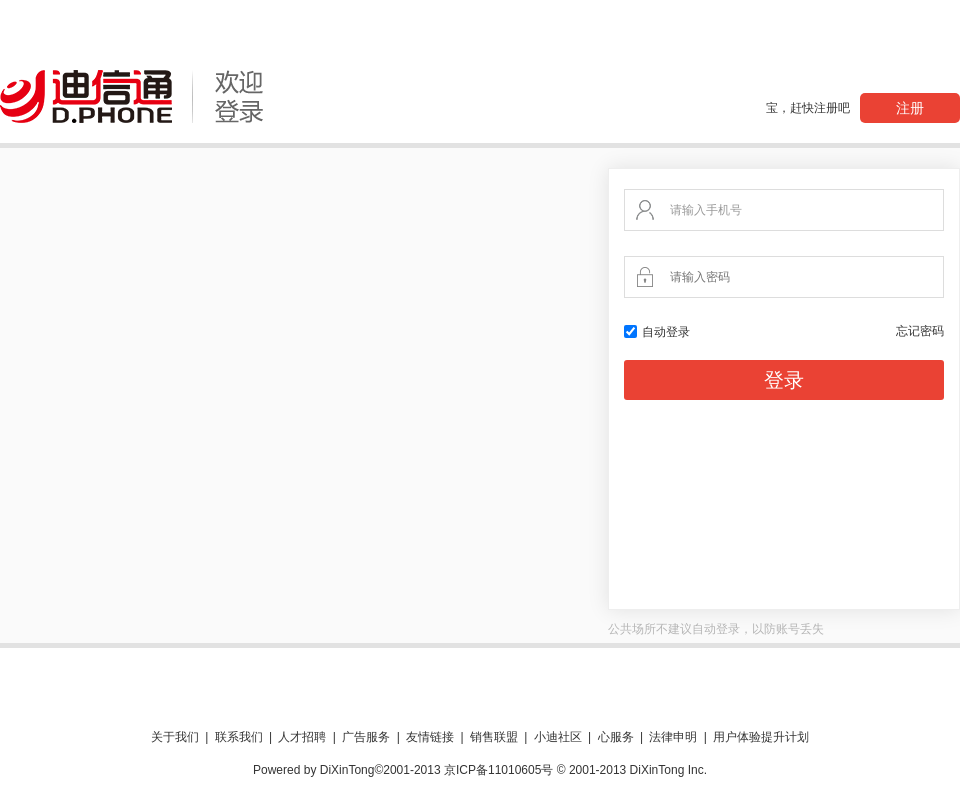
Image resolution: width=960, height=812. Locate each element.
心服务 (616, 737)
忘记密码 (920, 331)
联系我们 (239, 737)
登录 (784, 380)
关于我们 (175, 737)
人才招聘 (302, 737)
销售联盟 (494, 737)
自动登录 (657, 332)
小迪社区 (558, 737)
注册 (910, 108)
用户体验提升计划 (761, 737)
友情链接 (430, 737)
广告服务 (366, 737)
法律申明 (673, 737)
